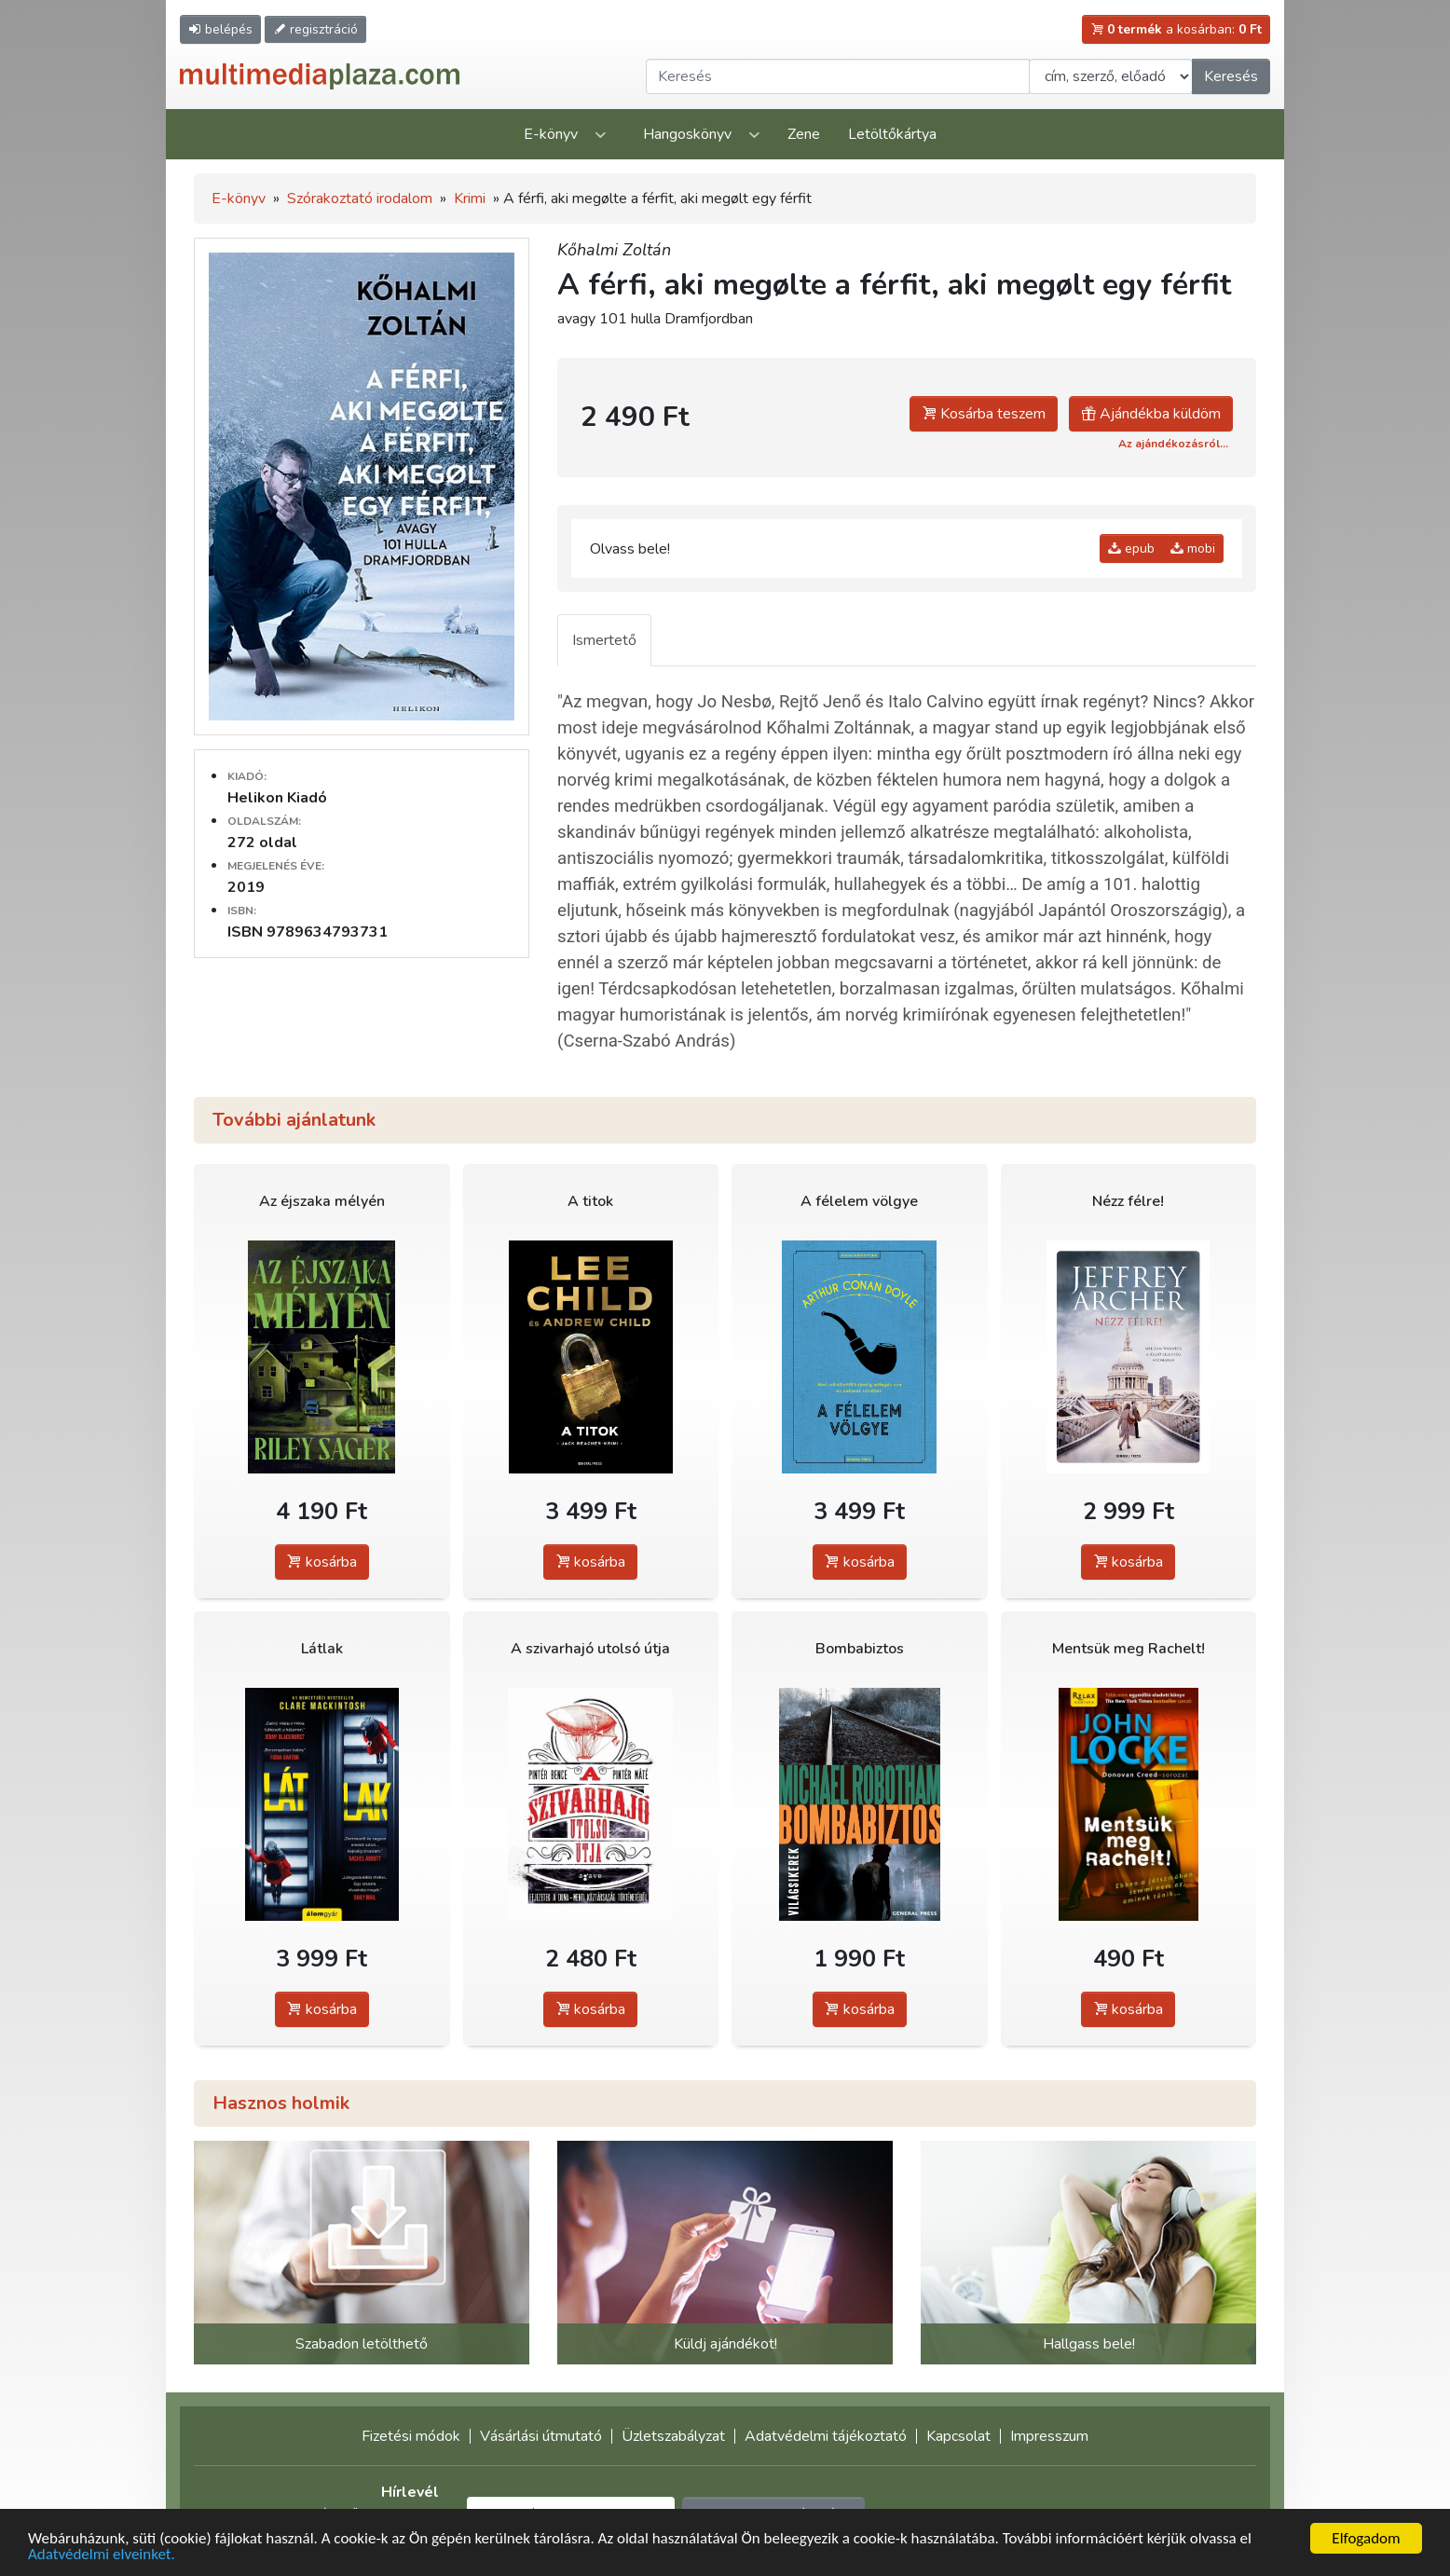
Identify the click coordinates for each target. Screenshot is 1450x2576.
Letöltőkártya (892, 134)
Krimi (470, 198)
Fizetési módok (411, 2436)
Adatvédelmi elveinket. (101, 2555)
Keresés (1231, 76)
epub (1131, 548)
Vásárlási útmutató (541, 2436)
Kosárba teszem (984, 414)
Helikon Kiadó (277, 798)
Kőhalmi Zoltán (614, 250)
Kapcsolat (958, 2436)
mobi (1192, 548)
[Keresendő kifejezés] (838, 76)
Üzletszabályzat (673, 2436)
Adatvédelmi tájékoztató (826, 2436)
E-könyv (551, 134)
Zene (803, 134)
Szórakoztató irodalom (359, 198)
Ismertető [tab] (604, 640)
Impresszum (1049, 2436)
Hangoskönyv (687, 134)
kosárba (322, 1562)
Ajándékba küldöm (1151, 414)
